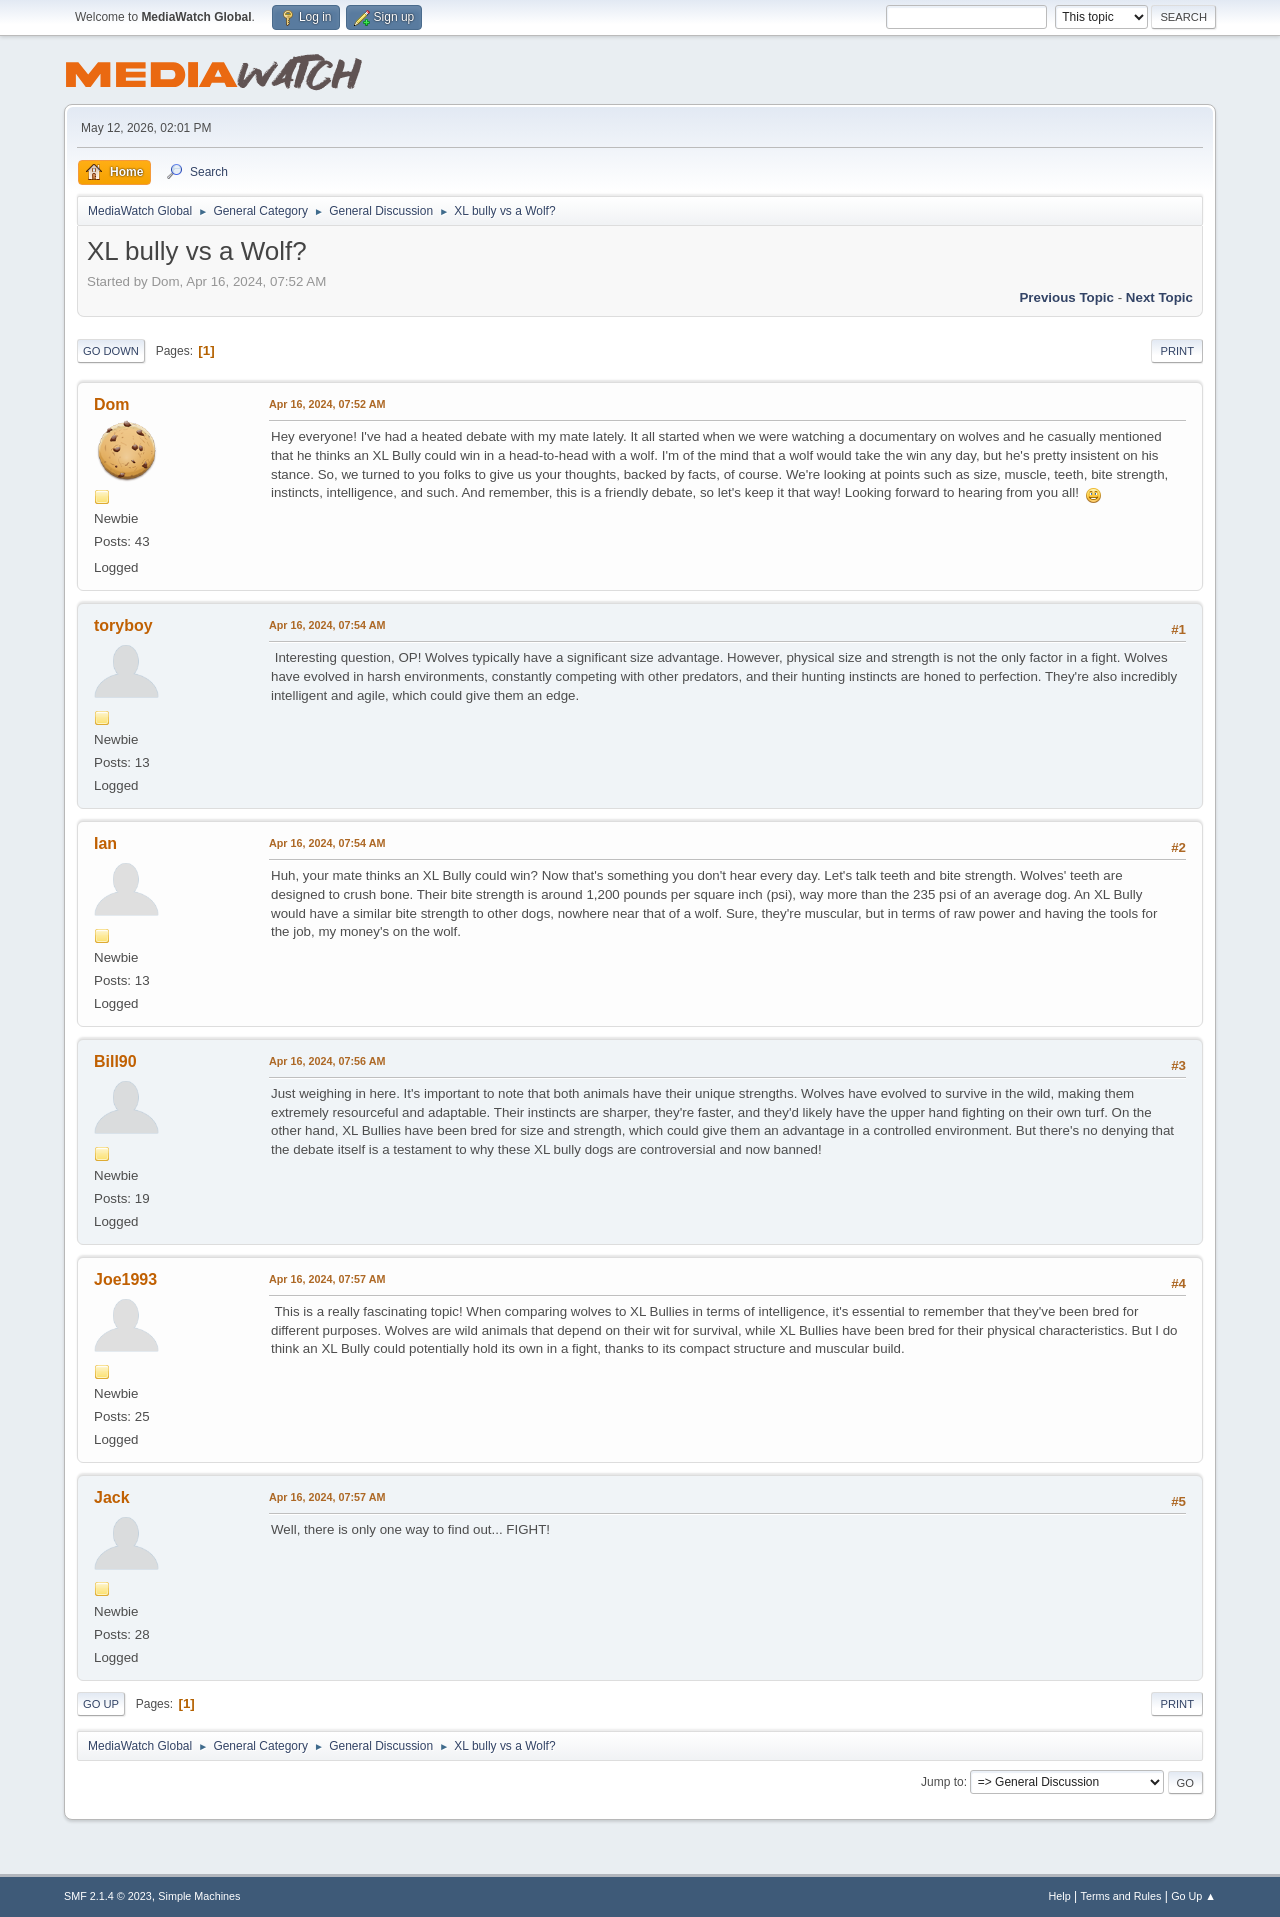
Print (1177, 351)
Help (1060, 1896)
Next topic (1159, 297)
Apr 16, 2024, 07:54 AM (327, 625)
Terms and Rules (1121, 1896)
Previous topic (1066, 297)
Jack (112, 1497)
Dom (112, 404)
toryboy (123, 625)
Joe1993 (125, 1279)
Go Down (111, 351)
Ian (105, 843)
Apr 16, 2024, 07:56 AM (327, 1061)
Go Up (101, 1704)
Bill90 (115, 1061)
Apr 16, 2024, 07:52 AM (327, 404)
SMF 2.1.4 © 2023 (108, 1896)
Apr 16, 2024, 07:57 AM (327, 1279)
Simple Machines (199, 1896)
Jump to (942, 1782)
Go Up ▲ (1193, 1896)
